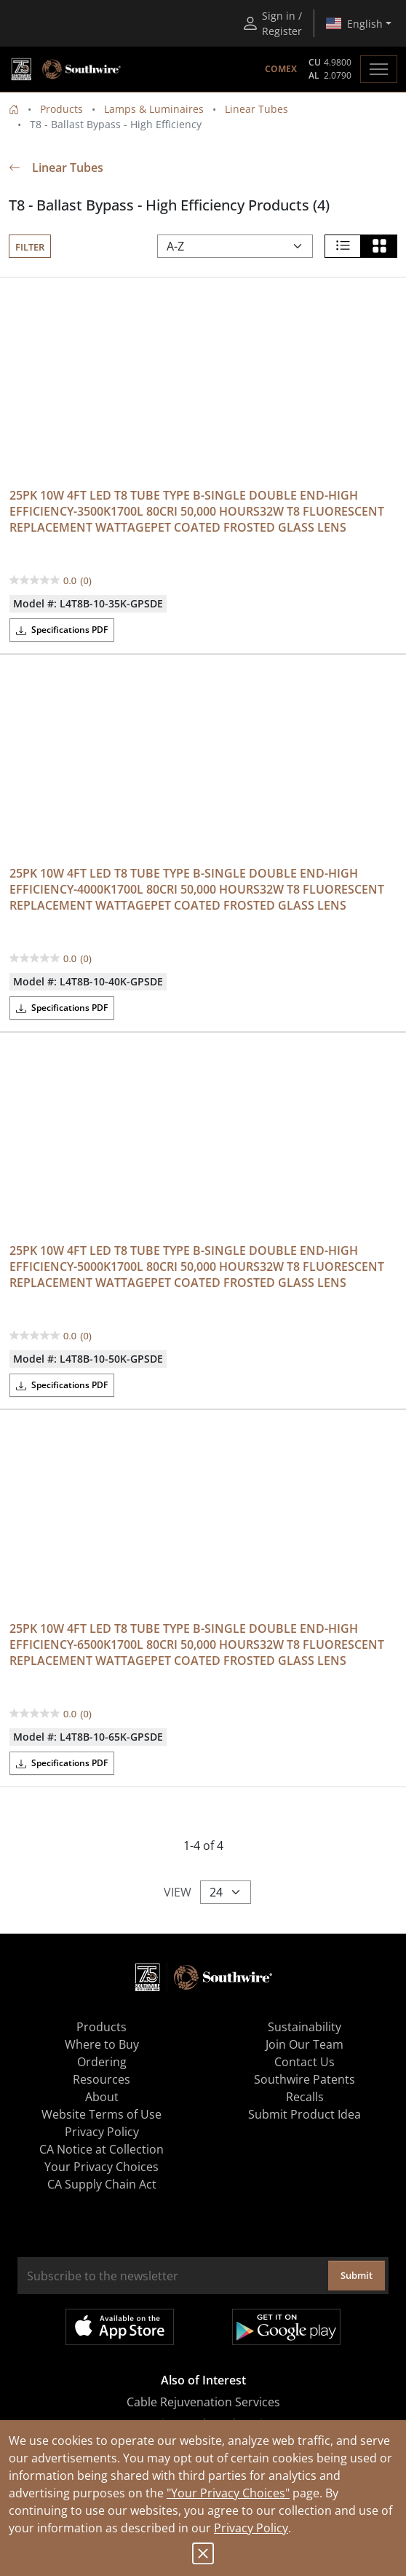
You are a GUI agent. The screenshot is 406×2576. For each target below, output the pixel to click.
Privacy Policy (251, 2528)
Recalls (305, 2097)
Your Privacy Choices (101, 2167)
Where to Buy (102, 2044)
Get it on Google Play (286, 2327)
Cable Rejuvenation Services (203, 2402)
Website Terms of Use (101, 2114)
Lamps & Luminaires (154, 109)
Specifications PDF (62, 629)
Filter (29, 246)
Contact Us (304, 2062)
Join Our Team (304, 2044)
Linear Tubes (256, 109)
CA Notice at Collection (101, 2149)
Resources (101, 2079)
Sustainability (304, 2027)
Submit (357, 2275)
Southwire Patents (304, 2079)
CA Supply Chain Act (101, 2184)
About (102, 2097)
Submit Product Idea (304, 2114)
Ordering (102, 2062)
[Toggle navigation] (378, 69)
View (177, 1892)
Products (61, 109)
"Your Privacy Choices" (228, 2493)
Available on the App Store (119, 2327)
